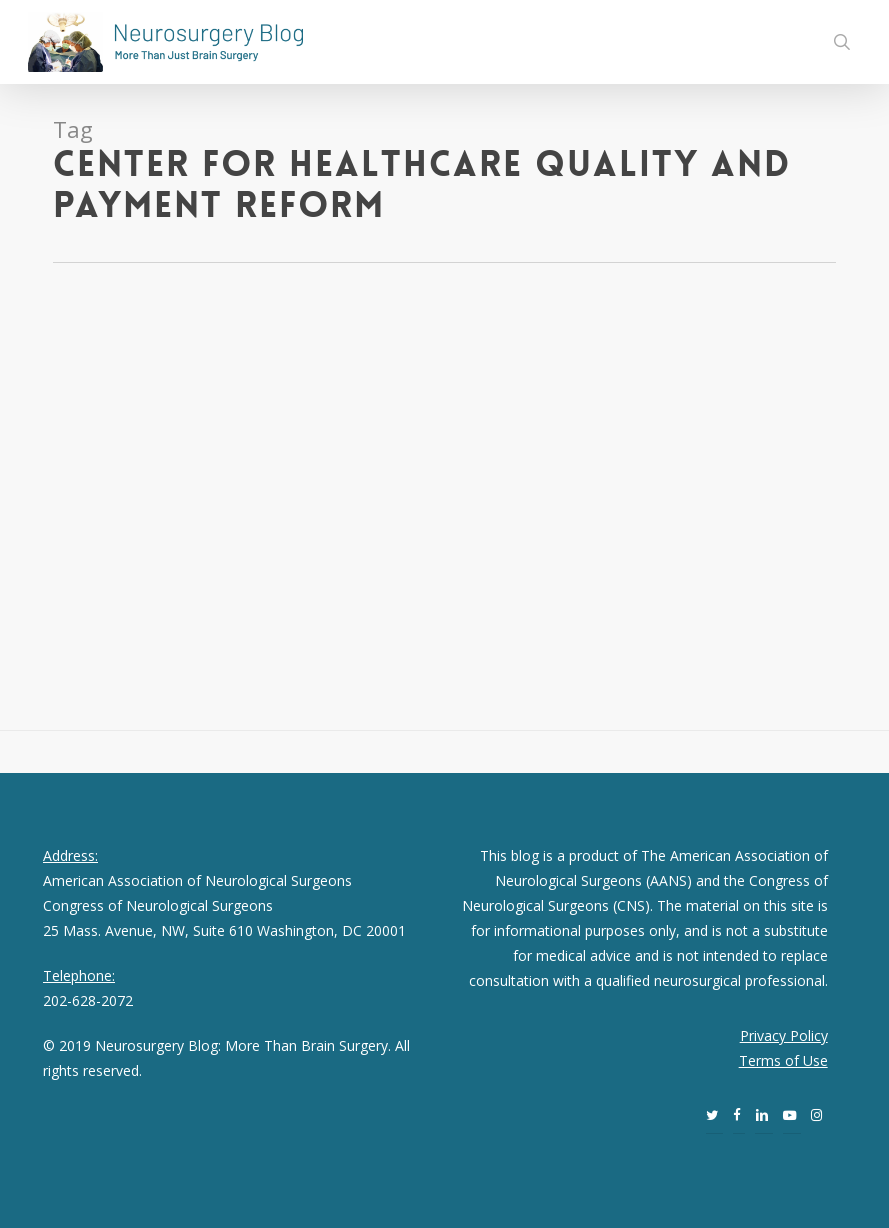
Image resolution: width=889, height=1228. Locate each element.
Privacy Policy (784, 1035)
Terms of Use (783, 1060)
